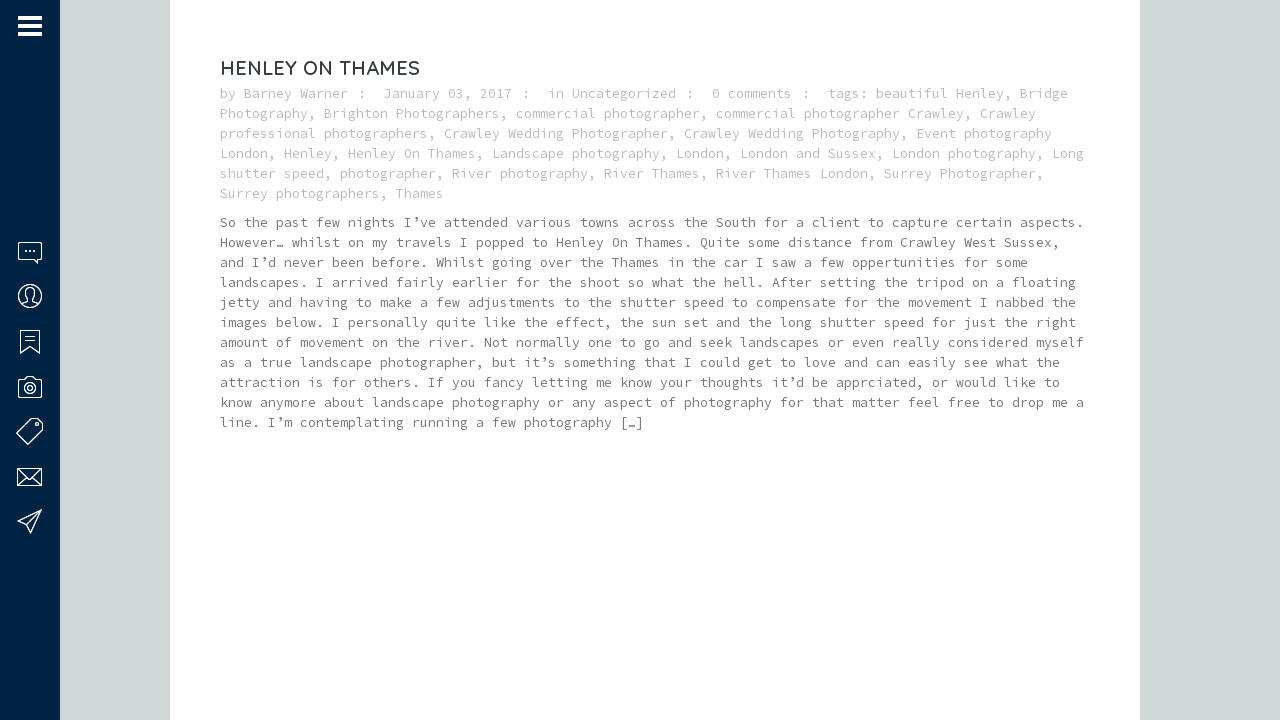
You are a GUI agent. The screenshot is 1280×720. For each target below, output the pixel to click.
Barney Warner (296, 93)
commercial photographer (608, 113)
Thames (420, 193)
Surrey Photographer (960, 173)
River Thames (652, 173)
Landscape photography (576, 153)
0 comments (752, 93)
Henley (308, 153)
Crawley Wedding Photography (792, 133)
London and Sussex (808, 153)
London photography (964, 153)
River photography (520, 173)
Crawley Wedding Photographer (556, 133)
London (700, 153)
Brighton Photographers (412, 113)
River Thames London (792, 173)
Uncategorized (624, 93)
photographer (388, 173)
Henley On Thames (320, 67)
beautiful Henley (940, 93)
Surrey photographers (300, 193)
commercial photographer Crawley (840, 113)
